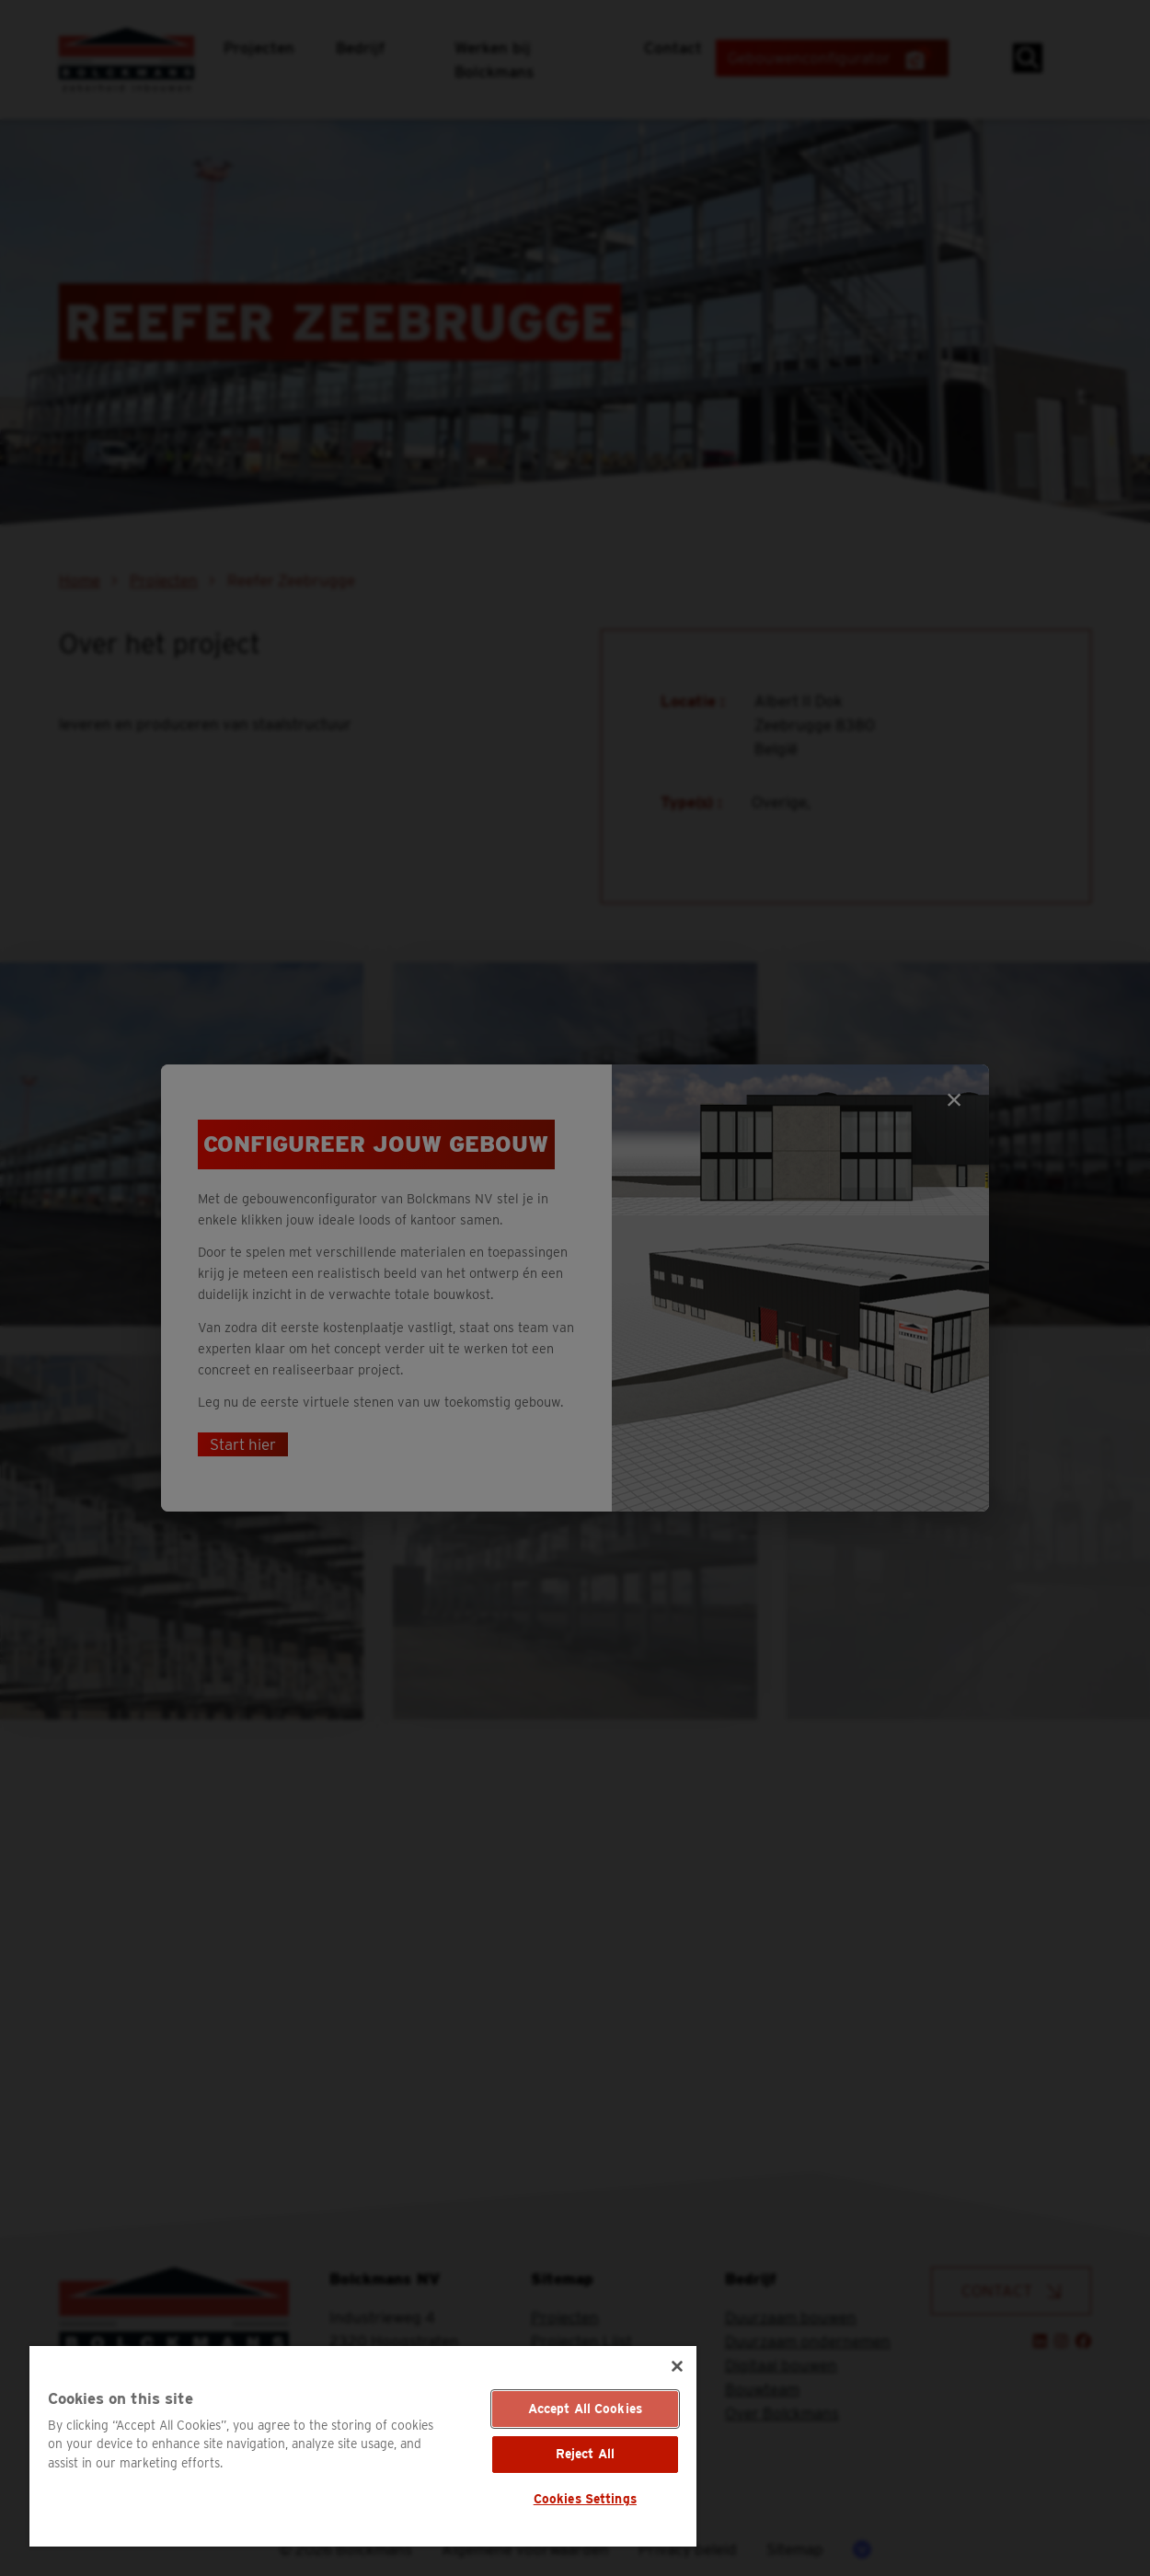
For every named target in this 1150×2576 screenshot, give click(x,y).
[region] (362, 2446)
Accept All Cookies (585, 2408)
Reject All (585, 2453)
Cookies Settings (585, 2498)
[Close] (677, 2366)
